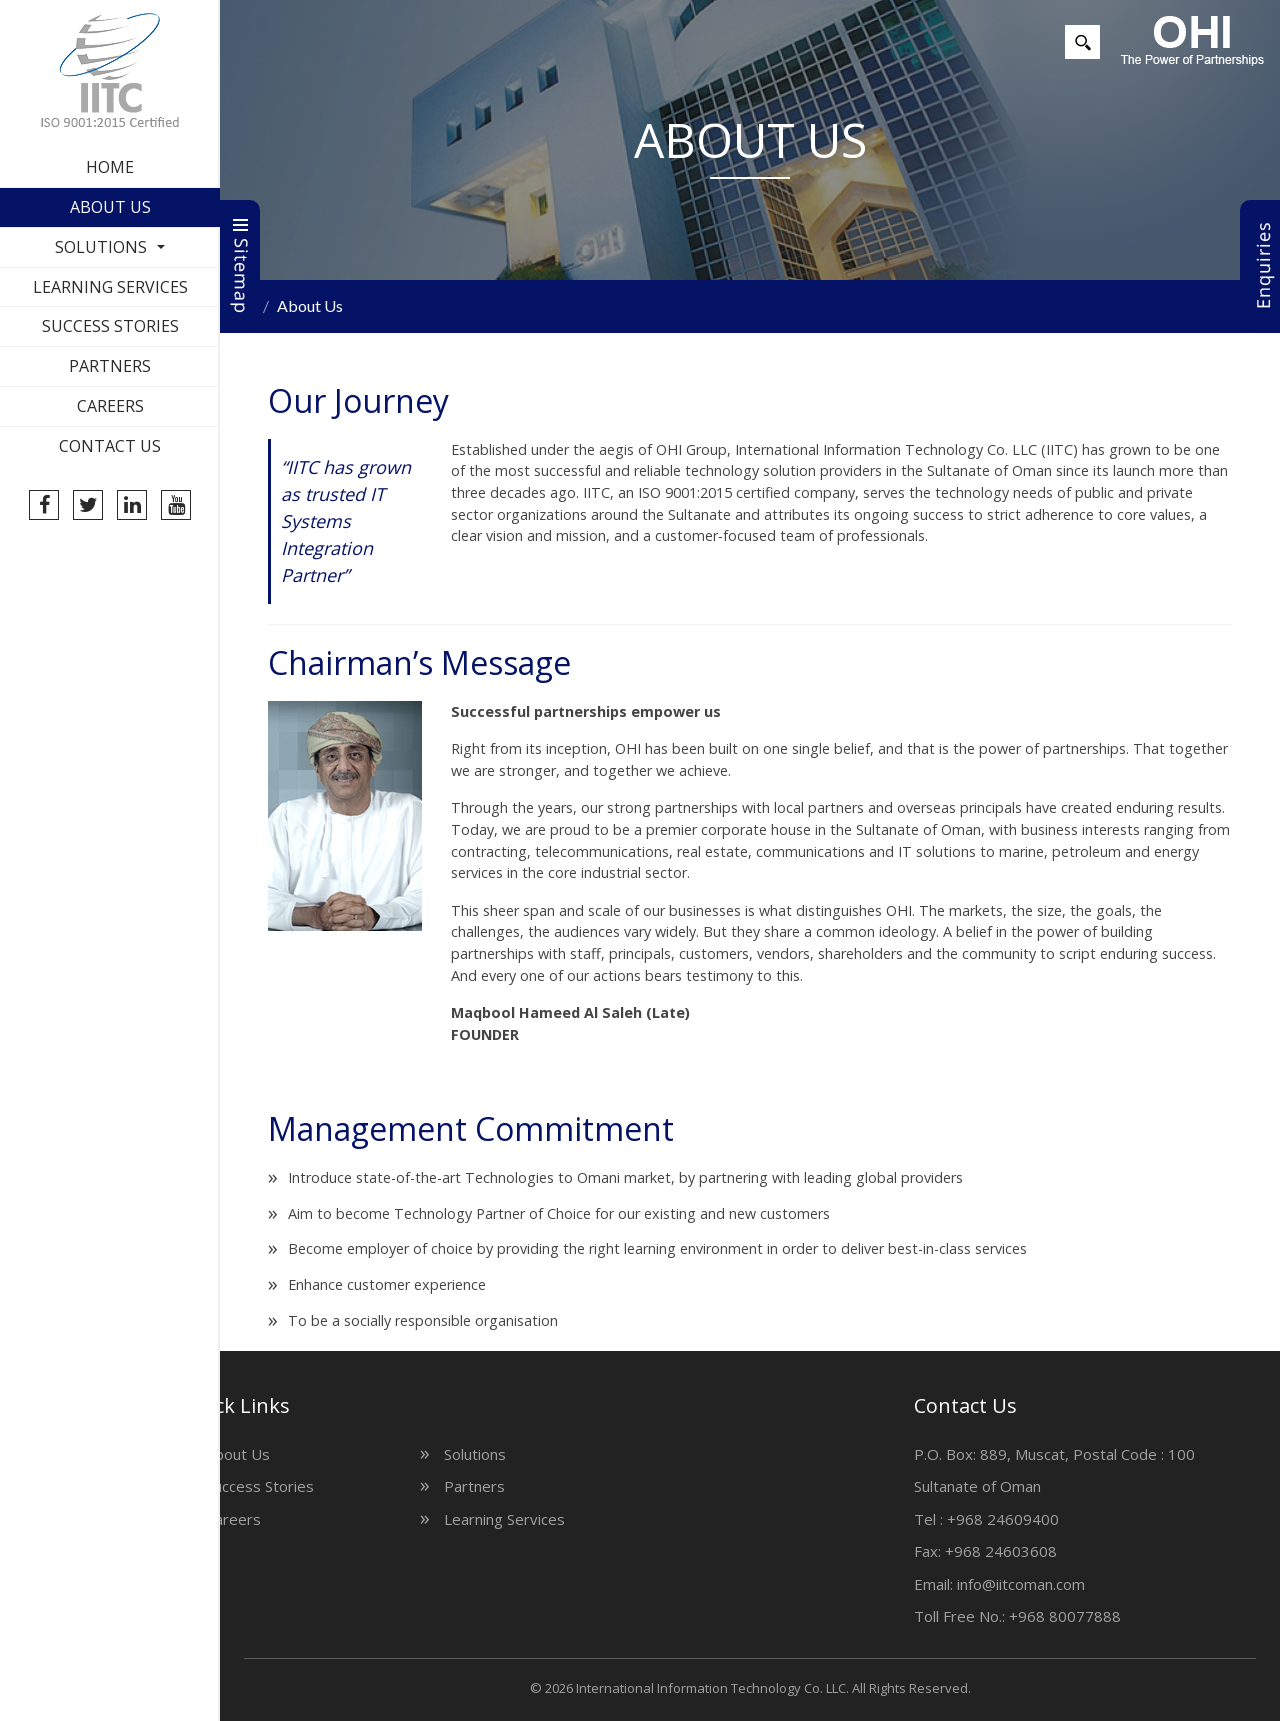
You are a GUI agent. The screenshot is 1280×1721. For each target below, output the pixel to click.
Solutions (101, 247)
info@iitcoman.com (1148, 1584)
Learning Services (110, 287)
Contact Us (110, 446)
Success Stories (110, 326)
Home (110, 167)
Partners (110, 366)
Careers (110, 406)
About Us (110, 207)
